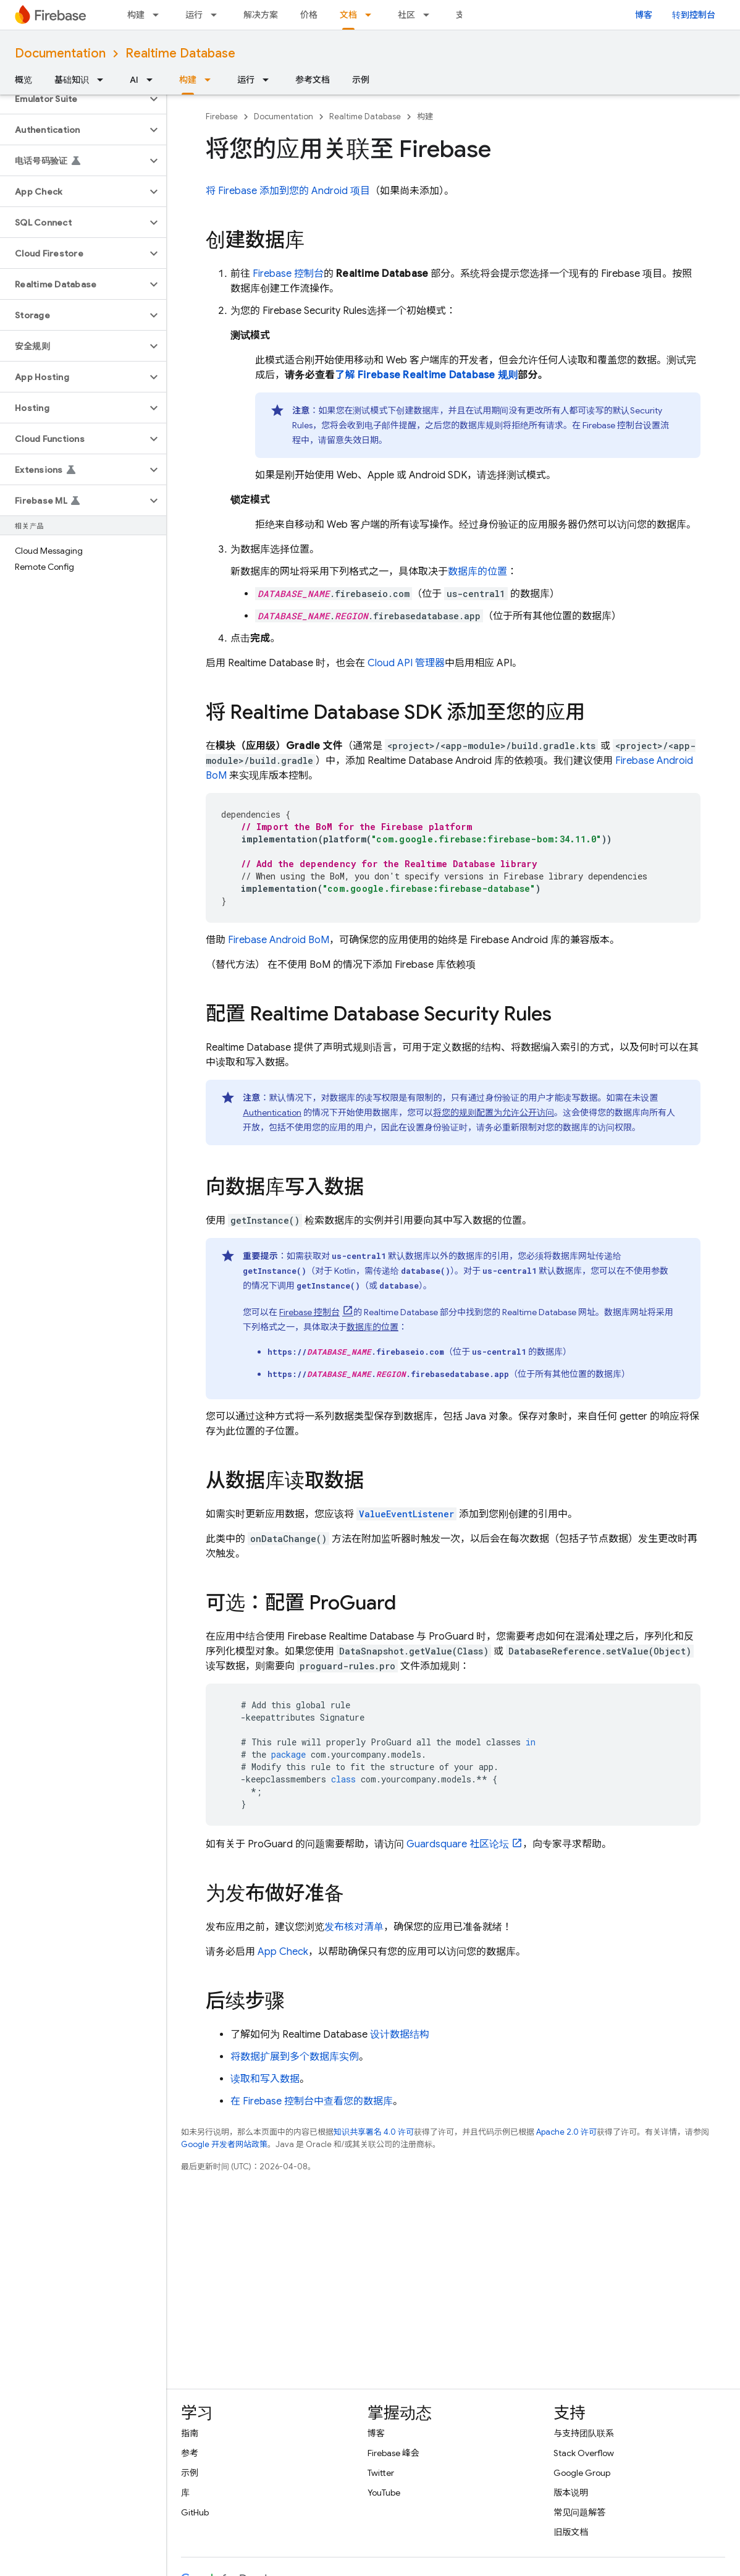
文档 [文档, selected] (348, 14)
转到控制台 (693, 14)
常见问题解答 (579, 2512)
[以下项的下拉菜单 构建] (159, 15)
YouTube (384, 2492)
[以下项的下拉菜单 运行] (217, 15)
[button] (73, 99)
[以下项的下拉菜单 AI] (153, 80)
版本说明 (570, 2492)
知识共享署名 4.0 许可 (374, 2132)
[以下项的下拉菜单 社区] (430, 15)
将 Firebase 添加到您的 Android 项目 (288, 191)
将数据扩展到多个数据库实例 (294, 2057)
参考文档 (312, 79)
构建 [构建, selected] (187, 79)
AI (134, 79)
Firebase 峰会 (393, 2453)
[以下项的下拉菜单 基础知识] (104, 80)
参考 (189, 2453)
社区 (406, 14)
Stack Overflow (583, 2453)
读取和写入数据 (265, 2079)
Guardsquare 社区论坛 (457, 1844)
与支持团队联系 (583, 2433)
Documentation (60, 53)
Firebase (222, 116)
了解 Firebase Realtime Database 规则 (426, 375)
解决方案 (260, 14)
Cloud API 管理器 (406, 663)
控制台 (288, 274)
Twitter (381, 2472)
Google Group (581, 2472)
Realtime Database (180, 53)
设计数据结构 (399, 2034)
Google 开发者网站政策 (224, 2144)
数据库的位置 (477, 572)
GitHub (195, 2512)
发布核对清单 (354, 1927)
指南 (189, 2433)
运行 (194, 14)
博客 (643, 14)
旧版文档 (570, 2532)
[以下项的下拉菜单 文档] (372, 15)
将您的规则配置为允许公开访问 (493, 1112)
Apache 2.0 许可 (566, 2132)
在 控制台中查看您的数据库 (311, 2101)
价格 (308, 14)
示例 (360, 79)
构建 (136, 14)
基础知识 (71, 79)
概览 (23, 79)
